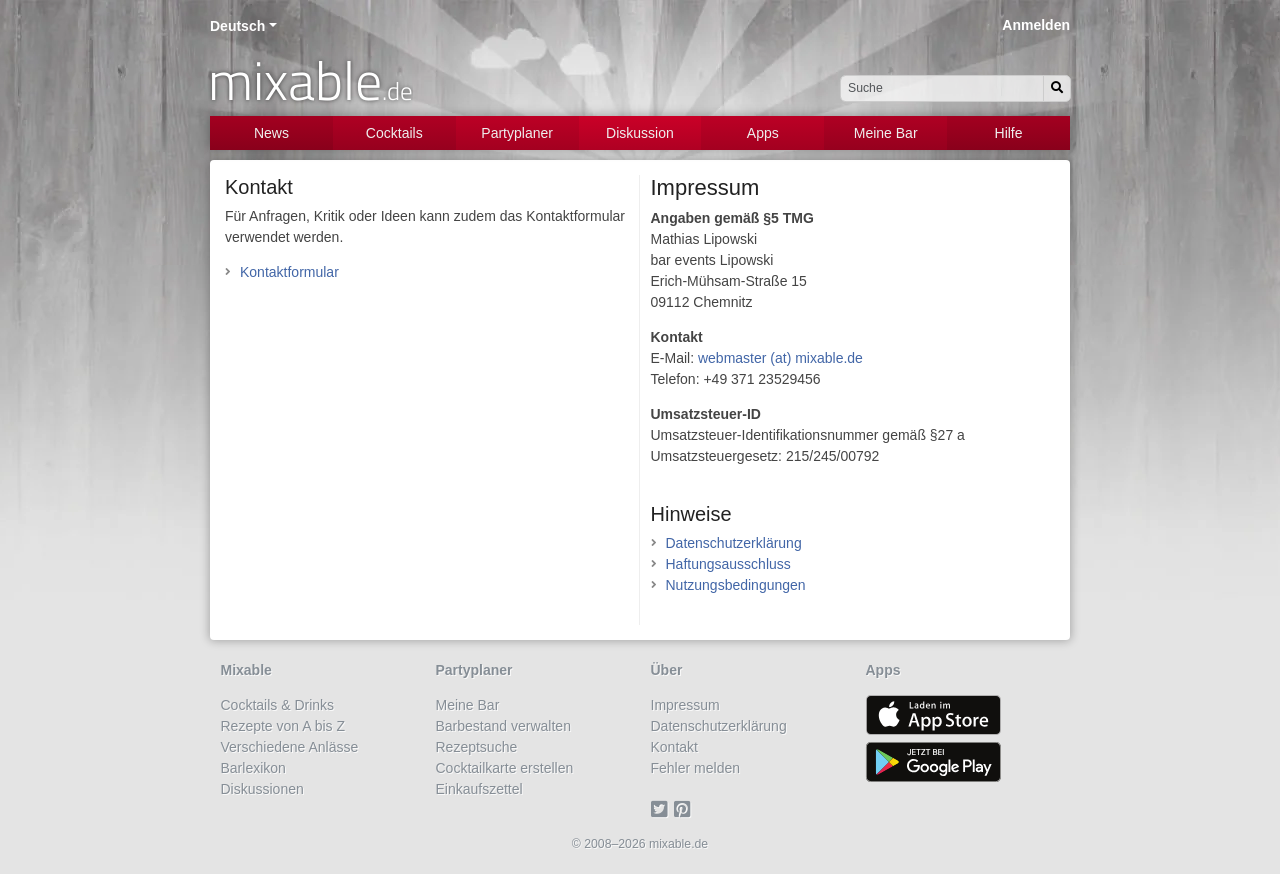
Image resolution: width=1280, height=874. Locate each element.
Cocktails (394, 133)
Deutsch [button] (237, 26)
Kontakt (674, 747)
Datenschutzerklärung (734, 543)
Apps (763, 133)
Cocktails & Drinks (278, 705)
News (271, 133)
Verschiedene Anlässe (290, 747)
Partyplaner (517, 133)
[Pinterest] (685, 810)
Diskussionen (262, 789)
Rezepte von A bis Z (283, 726)
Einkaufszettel (479, 789)
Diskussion (640, 133)
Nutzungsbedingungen (736, 585)
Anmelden (1036, 25)
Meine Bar (886, 133)
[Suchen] (1057, 88)
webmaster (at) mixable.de (780, 358)
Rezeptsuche (477, 747)
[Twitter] (662, 810)
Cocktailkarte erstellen (505, 768)
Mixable (246, 670)
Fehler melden (696, 768)
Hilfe (1009, 133)
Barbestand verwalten (503, 726)
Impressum (685, 705)
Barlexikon (253, 768)
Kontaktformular (289, 272)
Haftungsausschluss (728, 564)
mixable (310, 80)
